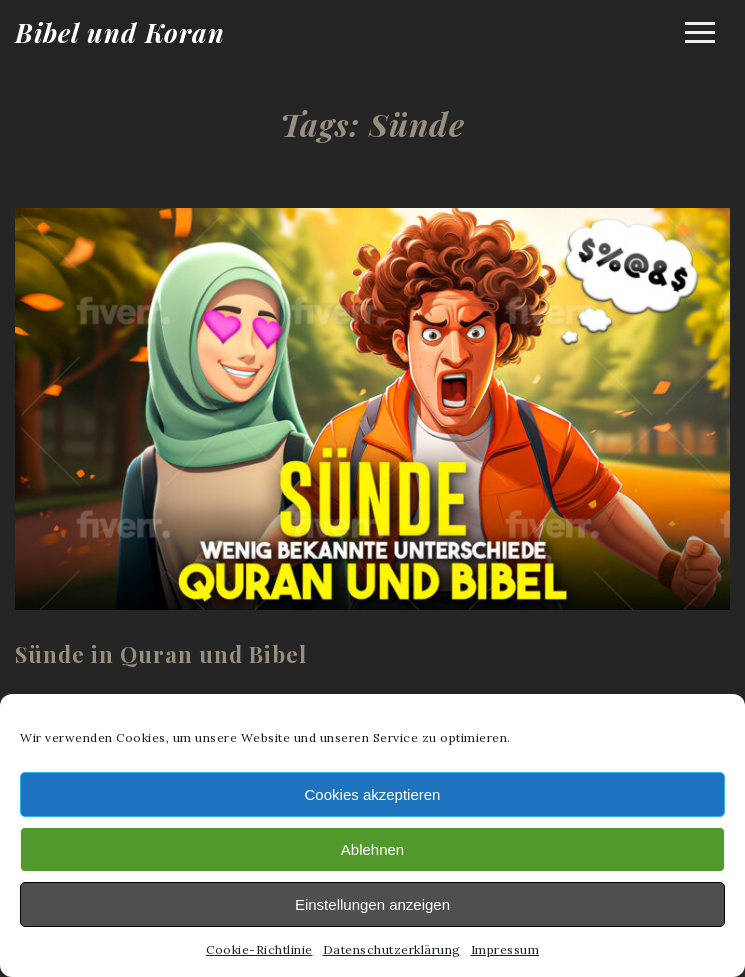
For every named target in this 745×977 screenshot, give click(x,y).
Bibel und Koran (120, 32)
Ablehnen (372, 849)
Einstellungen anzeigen (372, 904)
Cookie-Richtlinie (259, 949)
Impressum (505, 949)
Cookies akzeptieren (373, 794)
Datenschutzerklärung (392, 949)
